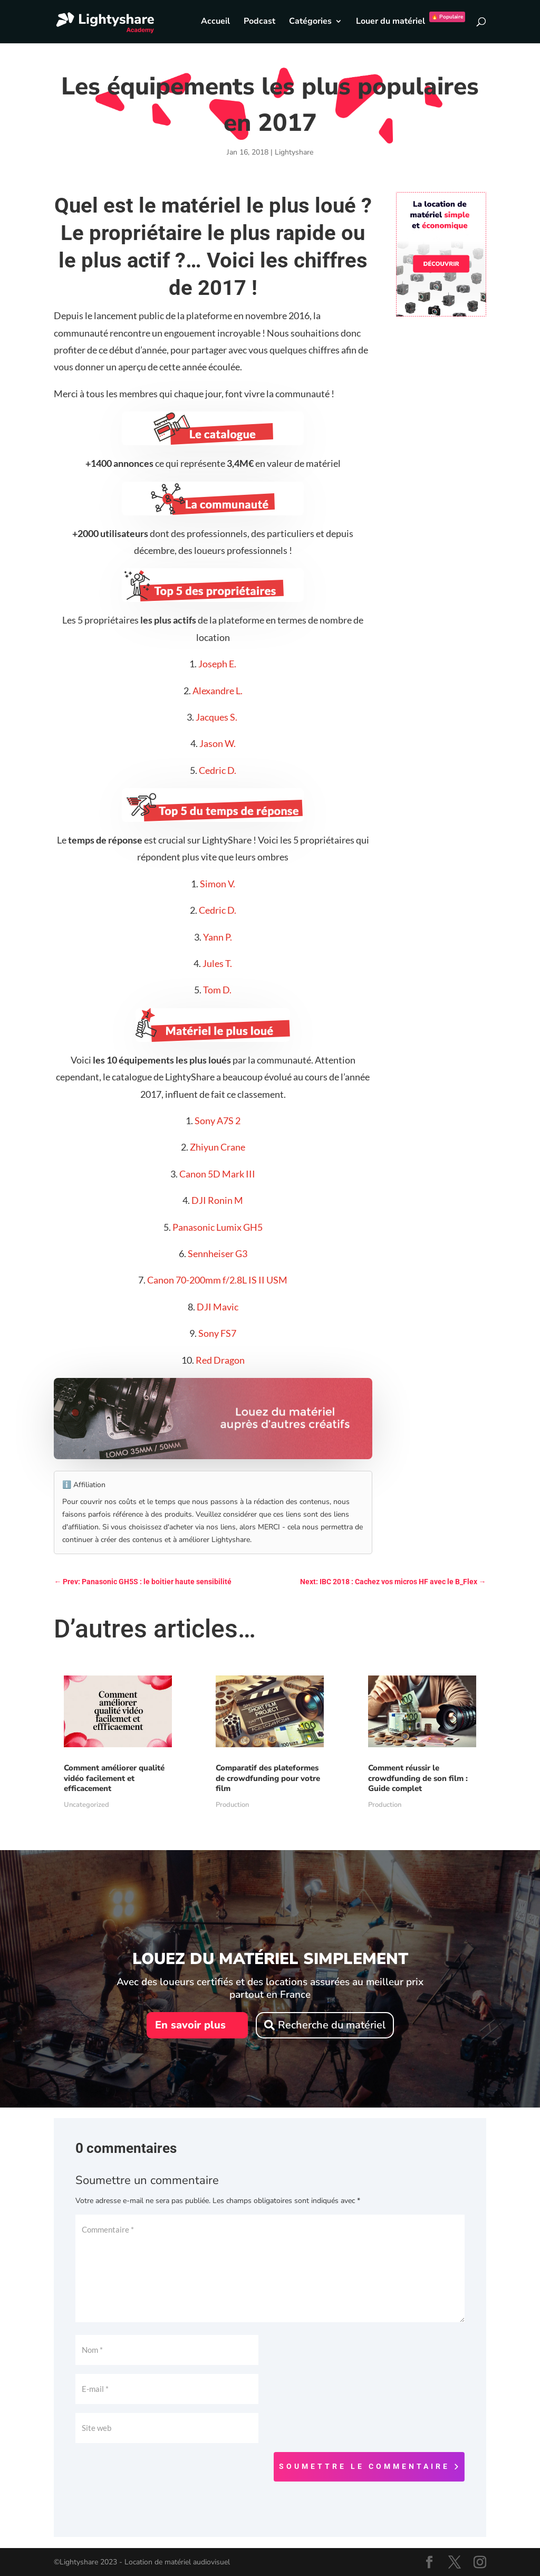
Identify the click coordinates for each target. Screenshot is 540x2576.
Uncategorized (86, 1804)
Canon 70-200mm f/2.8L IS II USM (217, 1280)
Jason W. (217, 743)
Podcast (259, 22)
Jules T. (217, 963)
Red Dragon (220, 1360)
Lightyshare (294, 152)
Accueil (215, 22)
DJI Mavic (217, 1307)
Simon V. (217, 883)
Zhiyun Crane (217, 1147)
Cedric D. (217, 770)
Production (232, 1804)
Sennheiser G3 (217, 1253)
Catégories (310, 22)
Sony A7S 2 (217, 1120)
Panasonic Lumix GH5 (217, 1227)
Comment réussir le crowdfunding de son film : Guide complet (418, 1778)
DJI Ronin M (217, 1200)
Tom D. (217, 989)
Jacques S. (217, 717)
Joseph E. (217, 663)
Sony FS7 (217, 1333)
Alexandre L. (217, 690)
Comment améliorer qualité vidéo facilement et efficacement (114, 1778)
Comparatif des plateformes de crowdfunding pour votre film (268, 1778)
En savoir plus (190, 2025)
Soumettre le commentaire (364, 2466)
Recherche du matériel (331, 2025)
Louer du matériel (410, 22)
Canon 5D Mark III (217, 1174)
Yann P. (217, 937)
